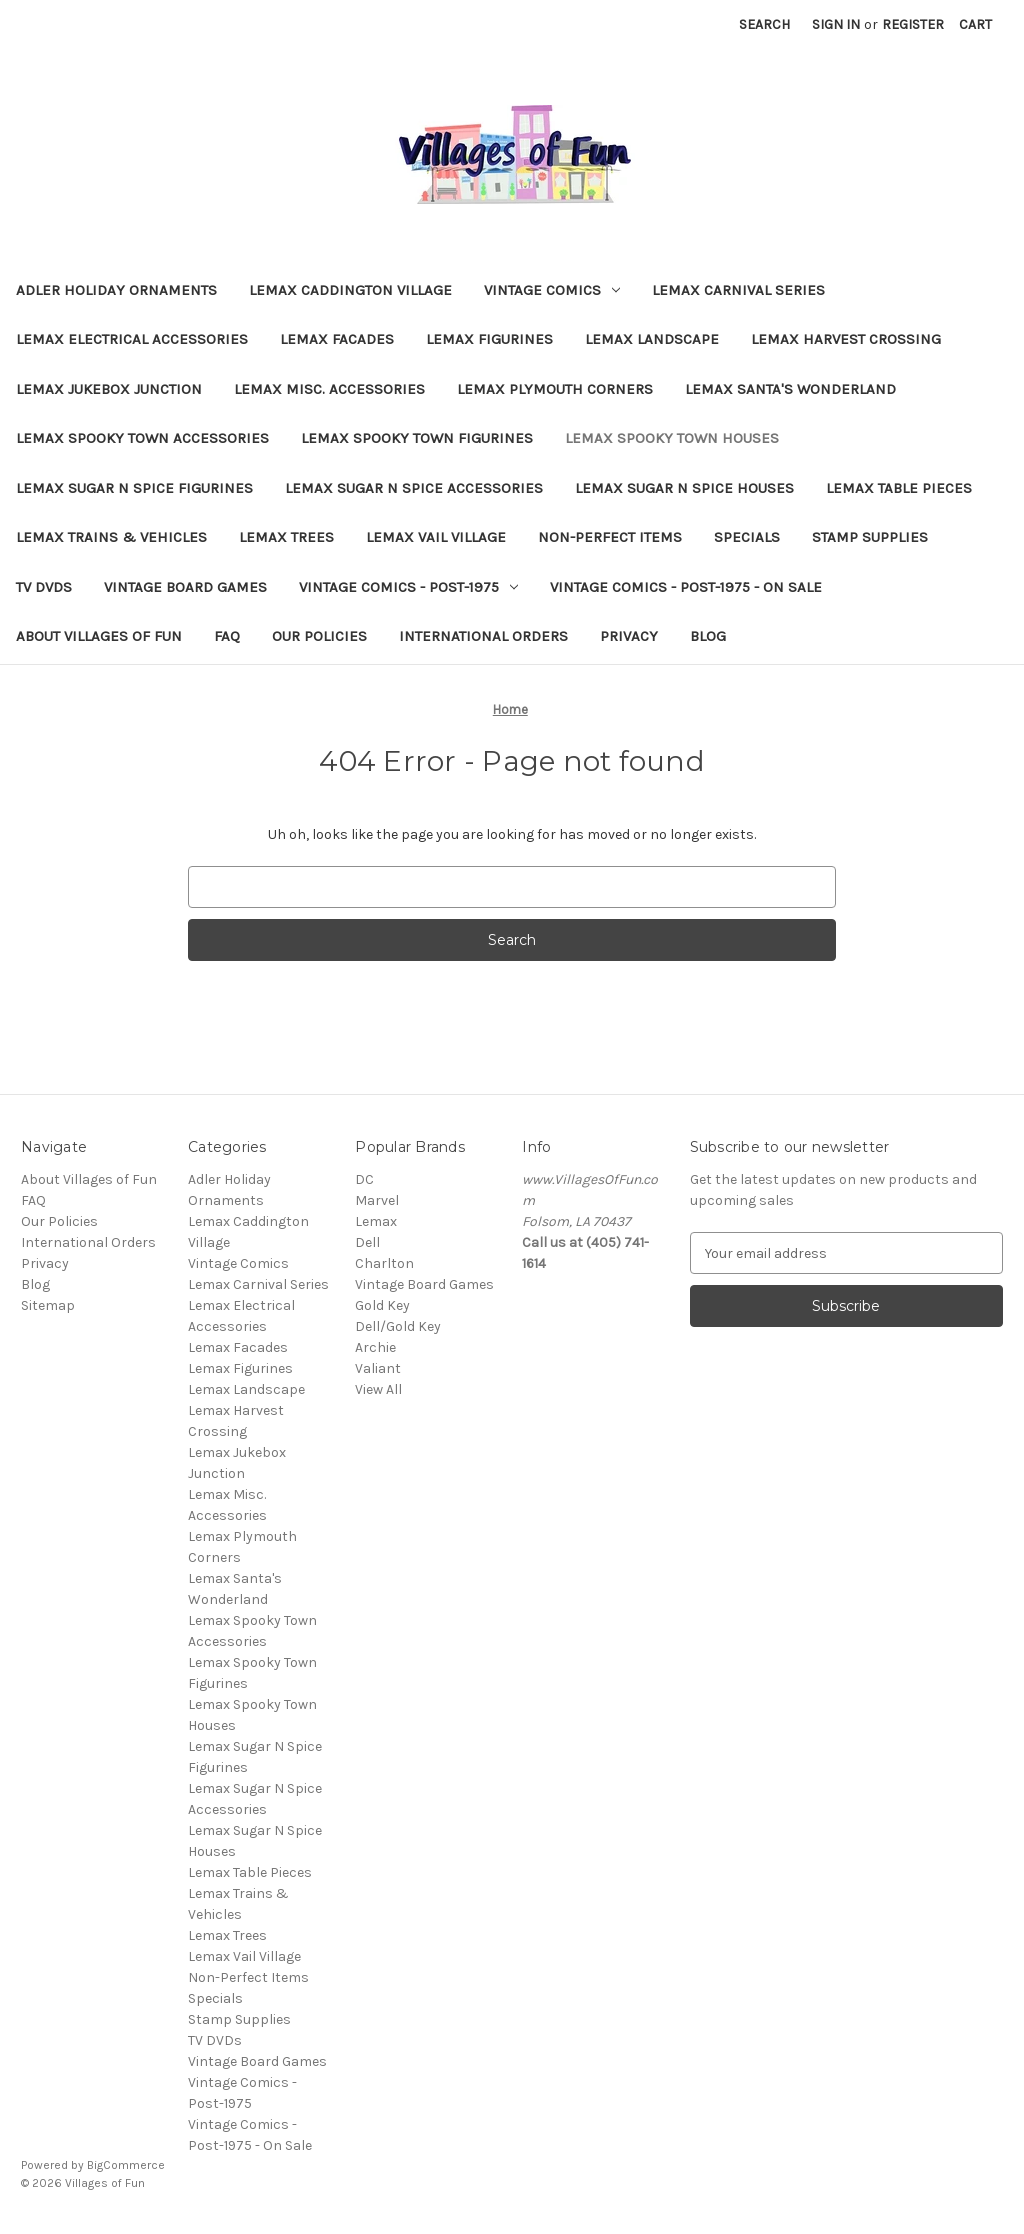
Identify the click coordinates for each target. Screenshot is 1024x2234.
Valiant (378, 1368)
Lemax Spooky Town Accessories (142, 438)
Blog (708, 636)
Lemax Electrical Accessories (132, 339)
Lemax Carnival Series (738, 290)
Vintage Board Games (185, 587)
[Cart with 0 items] (975, 24)
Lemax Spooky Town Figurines (417, 438)
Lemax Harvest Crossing (846, 339)
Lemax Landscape (652, 339)
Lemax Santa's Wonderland (790, 389)
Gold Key (382, 1305)
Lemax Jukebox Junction (109, 389)
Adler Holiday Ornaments (116, 290)
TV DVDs (44, 587)
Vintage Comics (552, 290)
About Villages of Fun (99, 636)
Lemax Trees (286, 537)
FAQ (227, 636)
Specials (747, 537)
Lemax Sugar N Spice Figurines (134, 488)
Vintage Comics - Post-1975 (408, 587)
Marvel (377, 1200)
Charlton (384, 1263)
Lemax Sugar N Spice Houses (684, 488)
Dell (367, 1242)
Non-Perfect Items (610, 537)
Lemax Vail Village (436, 537)
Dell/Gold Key (398, 1326)
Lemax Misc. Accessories (329, 389)
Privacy (629, 636)
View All (378, 1389)
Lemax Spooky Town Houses (672, 438)
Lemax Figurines (489, 339)
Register (913, 24)
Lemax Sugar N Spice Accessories (414, 488)
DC (364, 1179)
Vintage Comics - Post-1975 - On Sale (686, 587)
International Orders (483, 636)
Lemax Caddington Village (350, 290)
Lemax (376, 1221)
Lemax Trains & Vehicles (111, 537)
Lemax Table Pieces (899, 488)
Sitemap (48, 1305)
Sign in (836, 24)
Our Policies (319, 636)
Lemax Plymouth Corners (555, 389)
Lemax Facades (337, 339)
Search (764, 24)
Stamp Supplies (870, 537)
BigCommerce (126, 2165)
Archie (375, 1347)
